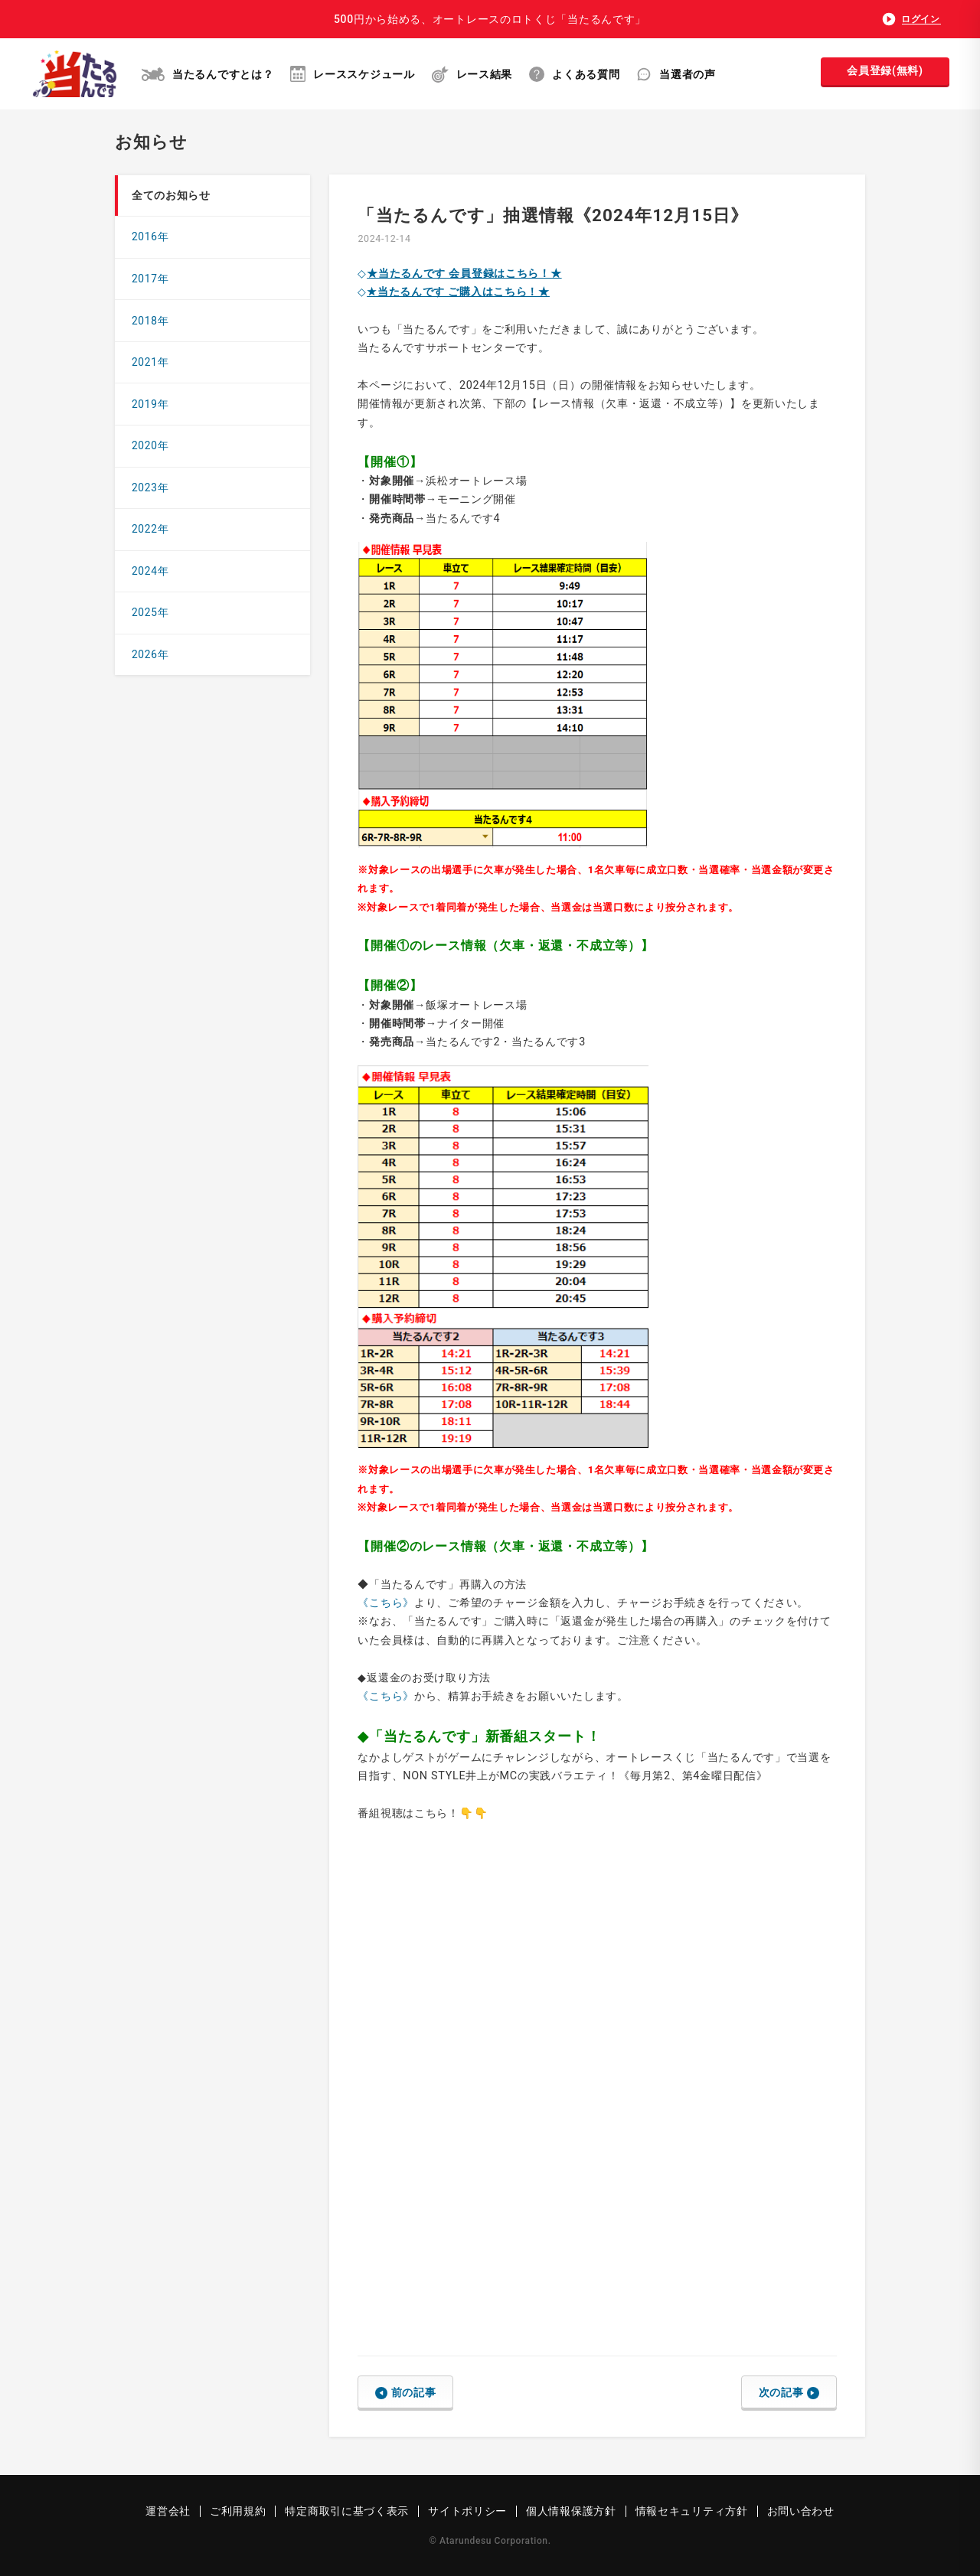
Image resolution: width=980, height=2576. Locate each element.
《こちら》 (386, 1602)
